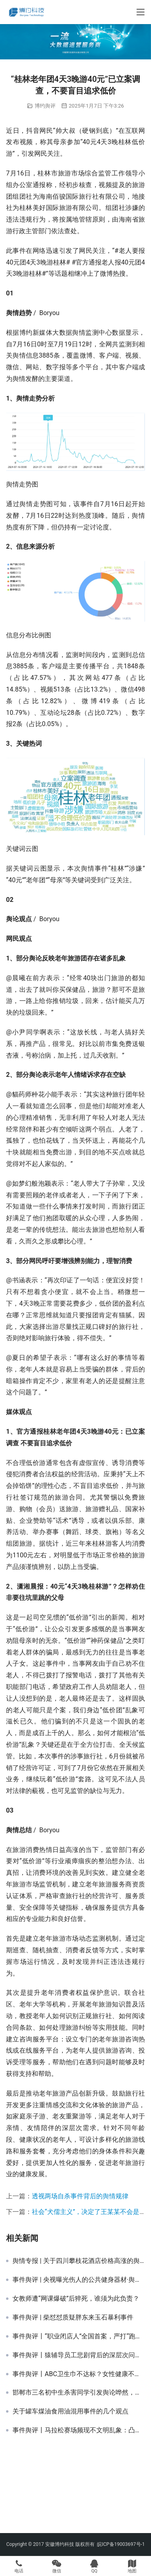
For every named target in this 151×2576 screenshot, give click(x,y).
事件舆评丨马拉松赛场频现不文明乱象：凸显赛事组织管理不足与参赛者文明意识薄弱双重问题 (78, 2430)
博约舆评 (45, 106)
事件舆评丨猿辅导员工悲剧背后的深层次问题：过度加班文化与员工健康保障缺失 (78, 2355)
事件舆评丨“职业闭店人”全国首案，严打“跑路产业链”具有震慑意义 (78, 2336)
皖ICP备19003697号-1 (121, 2544)
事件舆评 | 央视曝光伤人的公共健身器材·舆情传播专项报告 (78, 2279)
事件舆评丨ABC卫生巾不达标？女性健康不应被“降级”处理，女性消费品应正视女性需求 (78, 2374)
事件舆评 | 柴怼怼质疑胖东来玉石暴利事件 (72, 2317)
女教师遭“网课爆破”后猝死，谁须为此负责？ (75, 2298)
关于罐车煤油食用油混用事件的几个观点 (70, 2411)
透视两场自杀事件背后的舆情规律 (80, 2196)
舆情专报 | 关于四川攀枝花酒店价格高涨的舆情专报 (78, 2261)
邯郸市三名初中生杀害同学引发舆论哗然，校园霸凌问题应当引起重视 (78, 2392)
